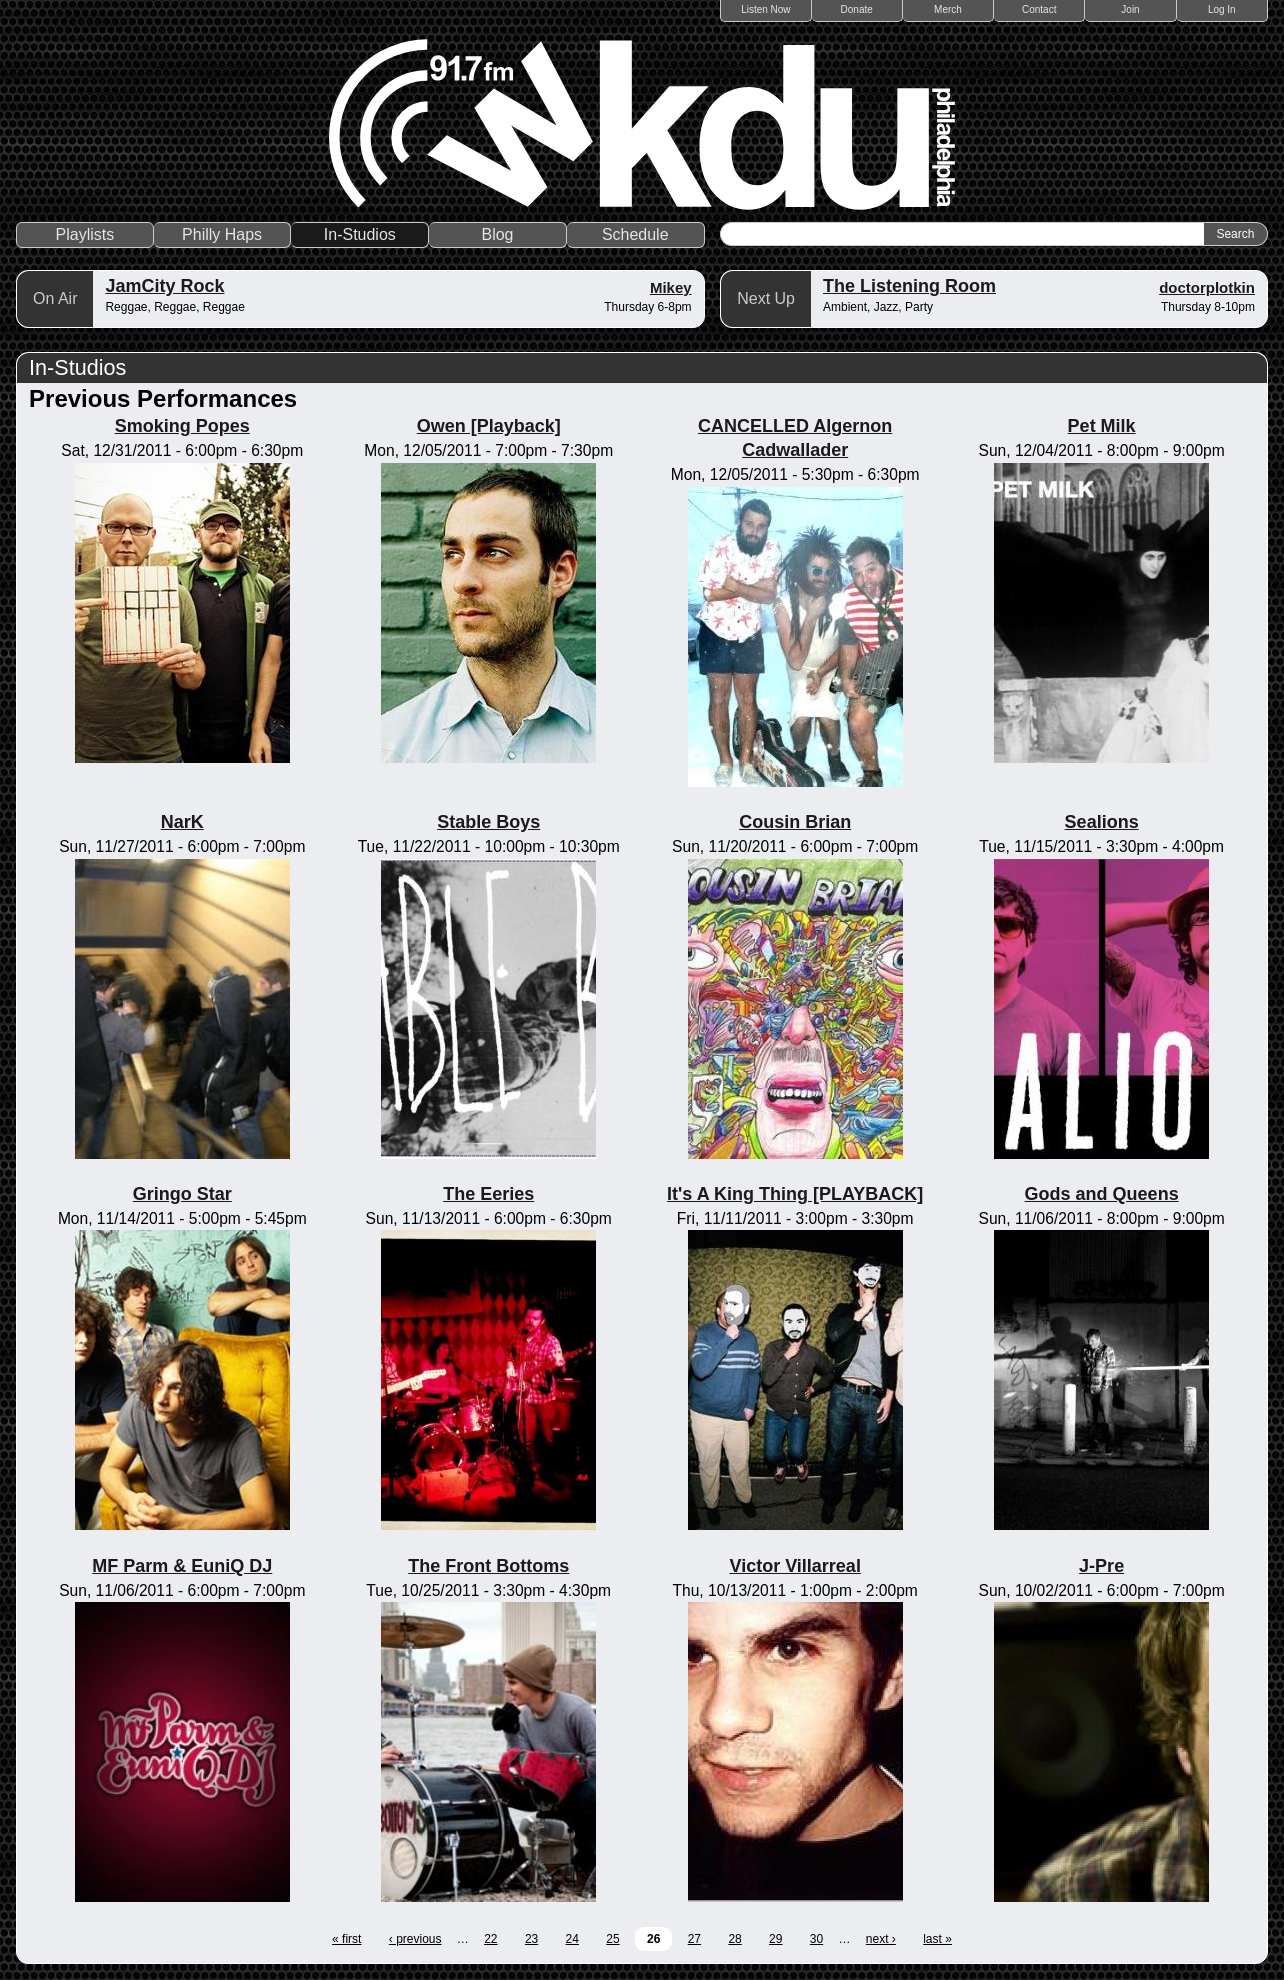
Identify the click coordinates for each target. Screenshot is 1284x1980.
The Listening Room (909, 286)
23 (531, 1939)
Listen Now (765, 9)
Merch (948, 9)
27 (694, 1939)
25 (612, 1939)
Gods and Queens (1102, 1194)
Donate (857, 9)
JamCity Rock (164, 286)
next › (881, 1939)
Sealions (1102, 822)
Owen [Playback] (489, 426)
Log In (1222, 9)
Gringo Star (182, 1194)
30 (816, 1939)
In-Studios (360, 234)
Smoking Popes (182, 426)
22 (490, 1939)
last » (937, 1939)
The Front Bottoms (488, 1566)
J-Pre (1101, 1566)
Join (1130, 9)
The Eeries (488, 1194)
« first (346, 1939)
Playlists (85, 234)
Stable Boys (488, 822)
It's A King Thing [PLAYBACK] (795, 1194)
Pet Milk (1102, 426)
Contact (1039, 9)
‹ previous (415, 1939)
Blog (498, 234)
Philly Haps (222, 234)
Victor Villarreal (794, 1566)
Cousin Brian (795, 822)
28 (734, 1939)
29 (775, 1939)
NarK (182, 822)
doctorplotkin (1207, 287)
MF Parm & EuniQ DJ (182, 1566)
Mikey (671, 287)
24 (572, 1939)
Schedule (635, 234)
